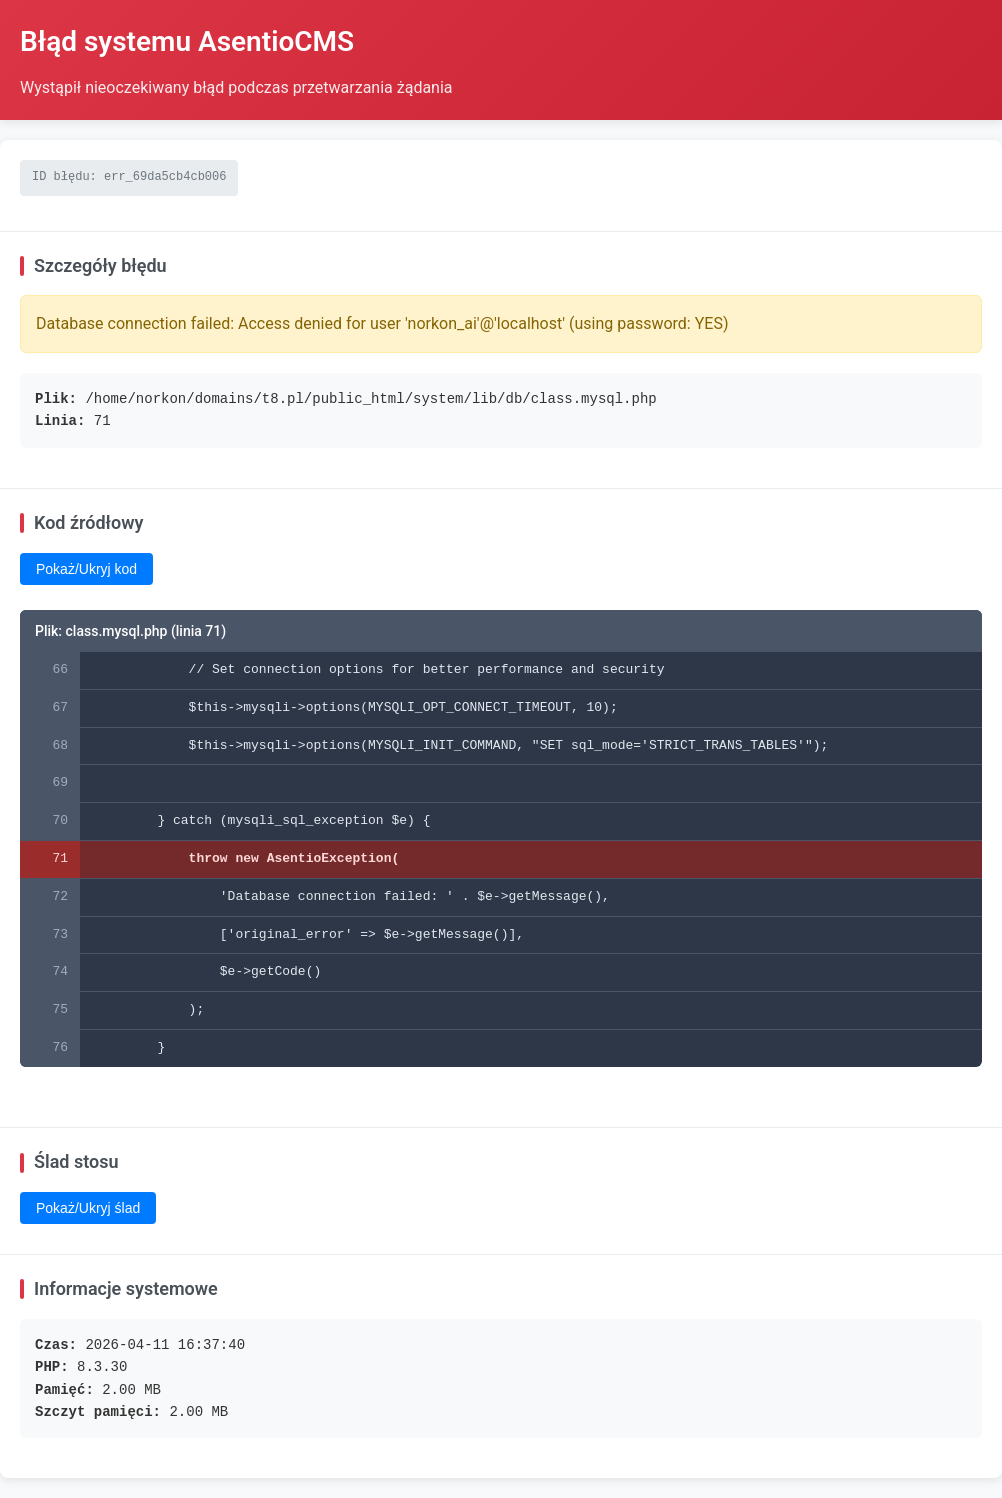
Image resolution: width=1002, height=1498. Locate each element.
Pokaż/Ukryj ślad (88, 1208)
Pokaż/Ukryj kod (86, 569)
